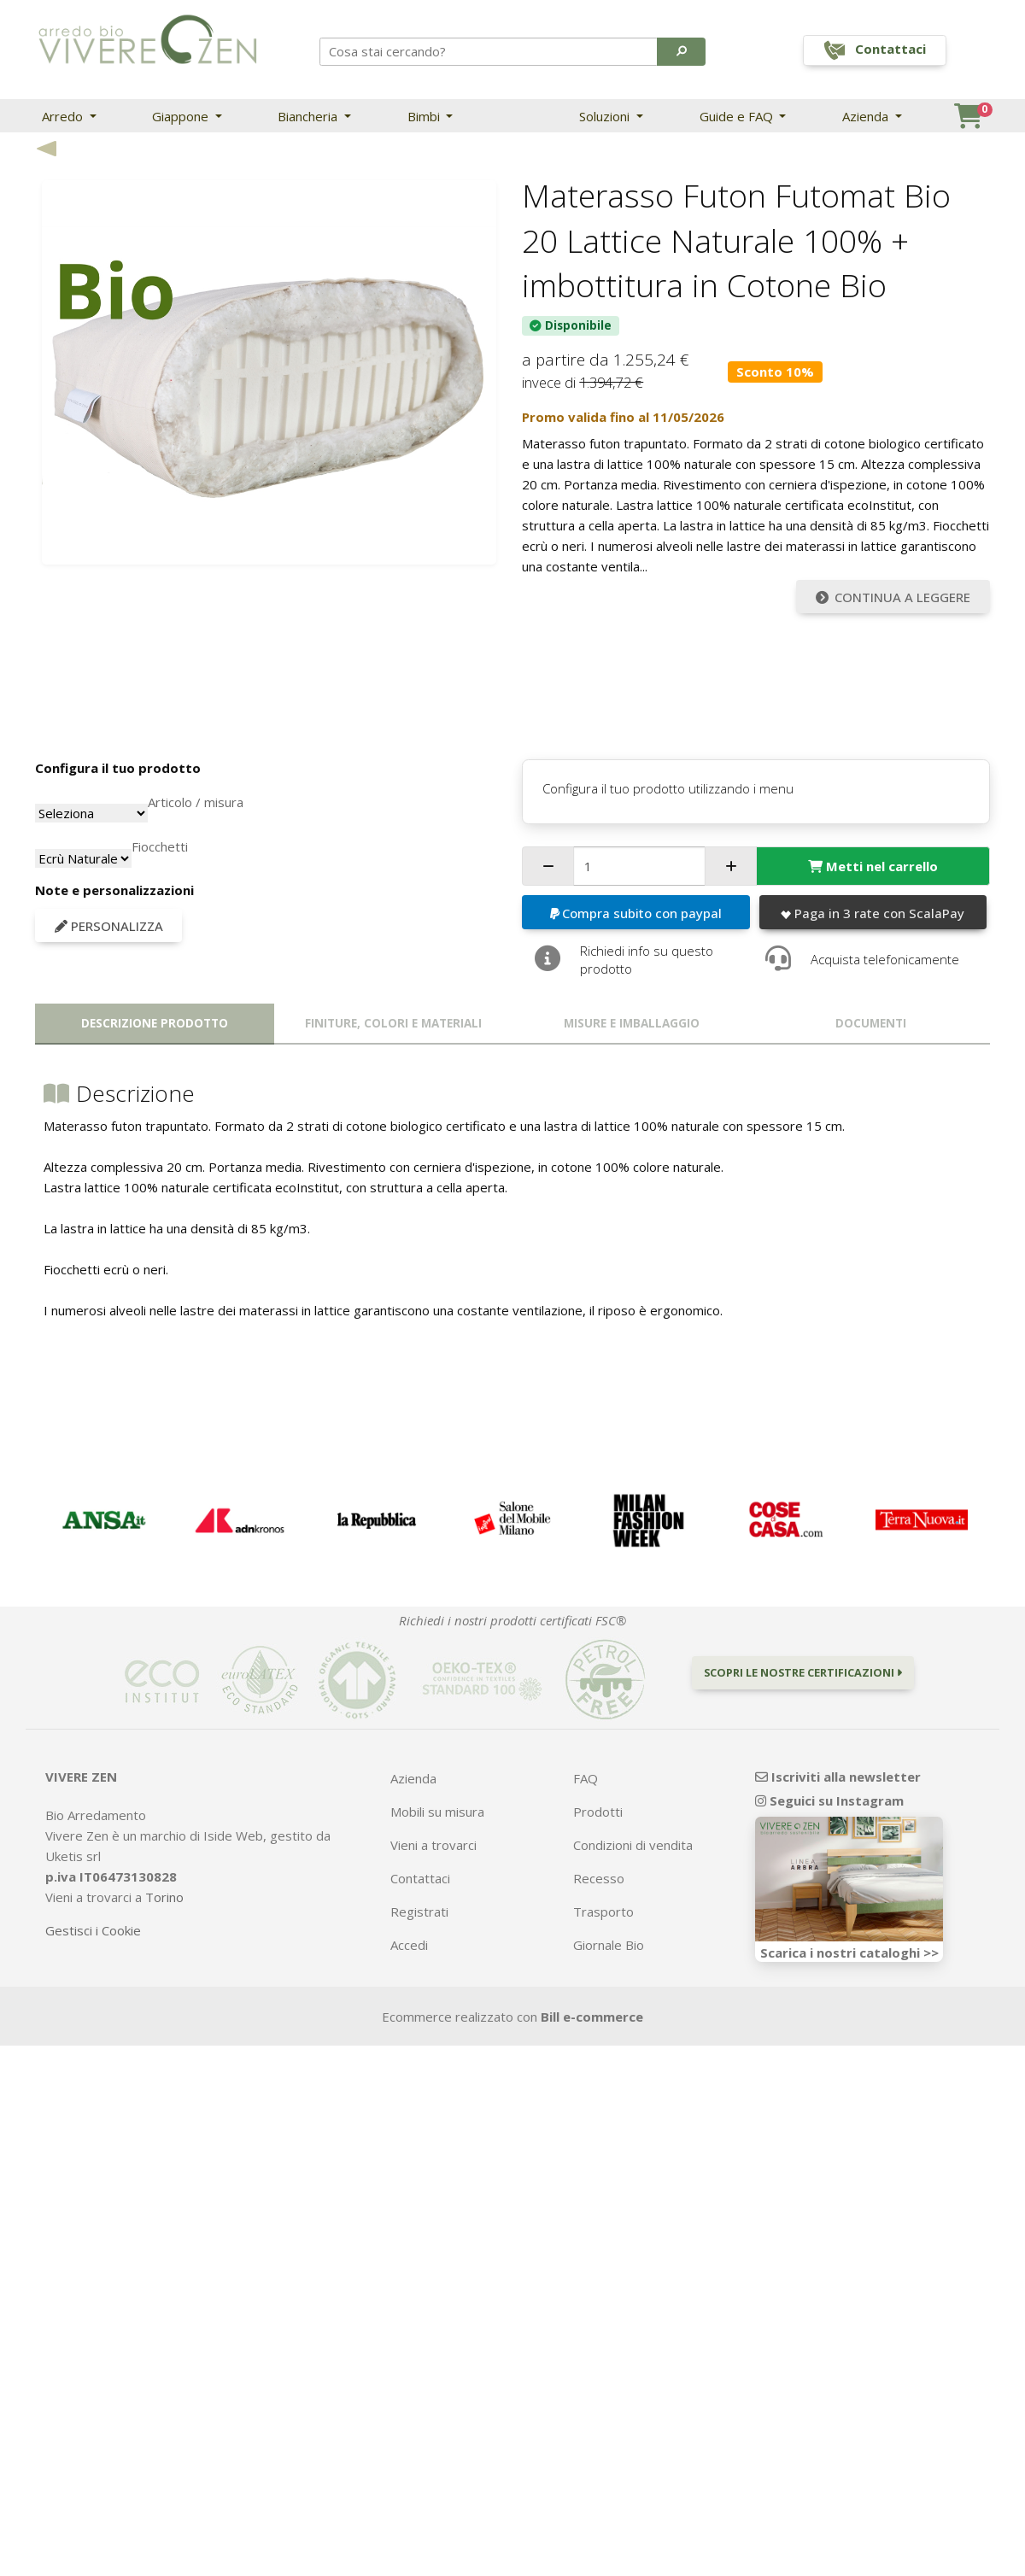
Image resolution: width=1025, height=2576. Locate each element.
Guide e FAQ (738, 116)
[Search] (489, 51)
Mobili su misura (437, 1811)
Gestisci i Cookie (93, 1930)
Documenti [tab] (870, 1023)
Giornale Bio (608, 1944)
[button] (681, 51)
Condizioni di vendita (633, 1844)
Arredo (64, 116)
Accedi (409, 1944)
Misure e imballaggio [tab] (632, 1023)
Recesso (598, 1878)
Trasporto (603, 1911)
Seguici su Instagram (829, 1800)
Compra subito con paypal (636, 913)
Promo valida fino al (623, 416)
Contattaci (420, 1878)
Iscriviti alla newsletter (838, 1776)
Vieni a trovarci (433, 1844)
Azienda (867, 116)
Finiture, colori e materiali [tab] (393, 1023)
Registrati (419, 1911)
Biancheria (309, 116)
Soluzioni (606, 116)
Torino (164, 1897)
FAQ (585, 1778)
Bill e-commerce (592, 2016)
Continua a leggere (893, 597)
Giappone (182, 116)
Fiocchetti (160, 846)
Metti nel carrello (873, 866)
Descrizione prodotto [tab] (154, 1023)
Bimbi (425, 116)
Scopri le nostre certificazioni (803, 1672)
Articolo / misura (195, 802)
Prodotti (598, 1811)
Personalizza (109, 925)
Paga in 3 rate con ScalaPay (872, 913)
